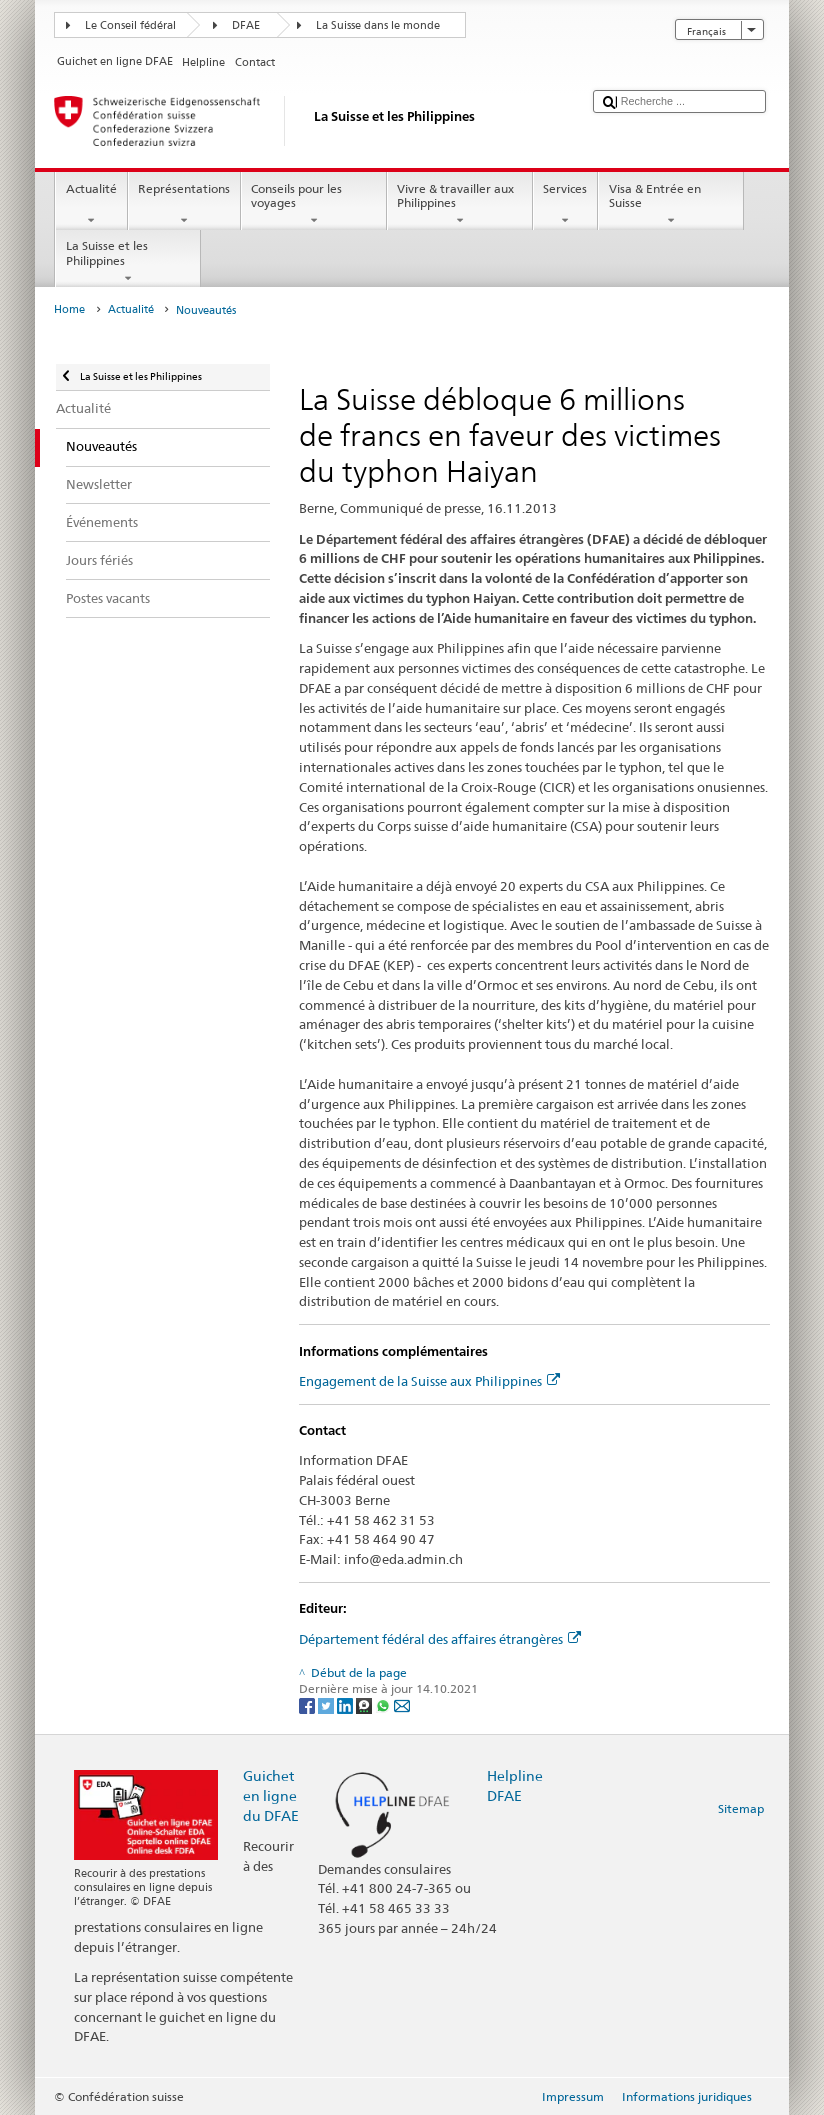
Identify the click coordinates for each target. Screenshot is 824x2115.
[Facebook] (308, 1704)
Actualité (91, 205)
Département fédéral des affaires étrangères (440, 1639)
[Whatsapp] (384, 1704)
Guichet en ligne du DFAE (271, 1795)
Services (565, 205)
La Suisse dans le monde (378, 25)
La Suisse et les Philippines (128, 262)
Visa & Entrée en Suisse (671, 205)
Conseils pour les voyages (314, 205)
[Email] (402, 1704)
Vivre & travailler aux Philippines (460, 205)
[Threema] (365, 1704)
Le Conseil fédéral (130, 25)
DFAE (246, 25)
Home (69, 309)
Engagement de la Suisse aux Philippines (429, 1381)
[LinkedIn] (346, 1704)
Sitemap (741, 1808)
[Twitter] (327, 1704)
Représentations (184, 205)
